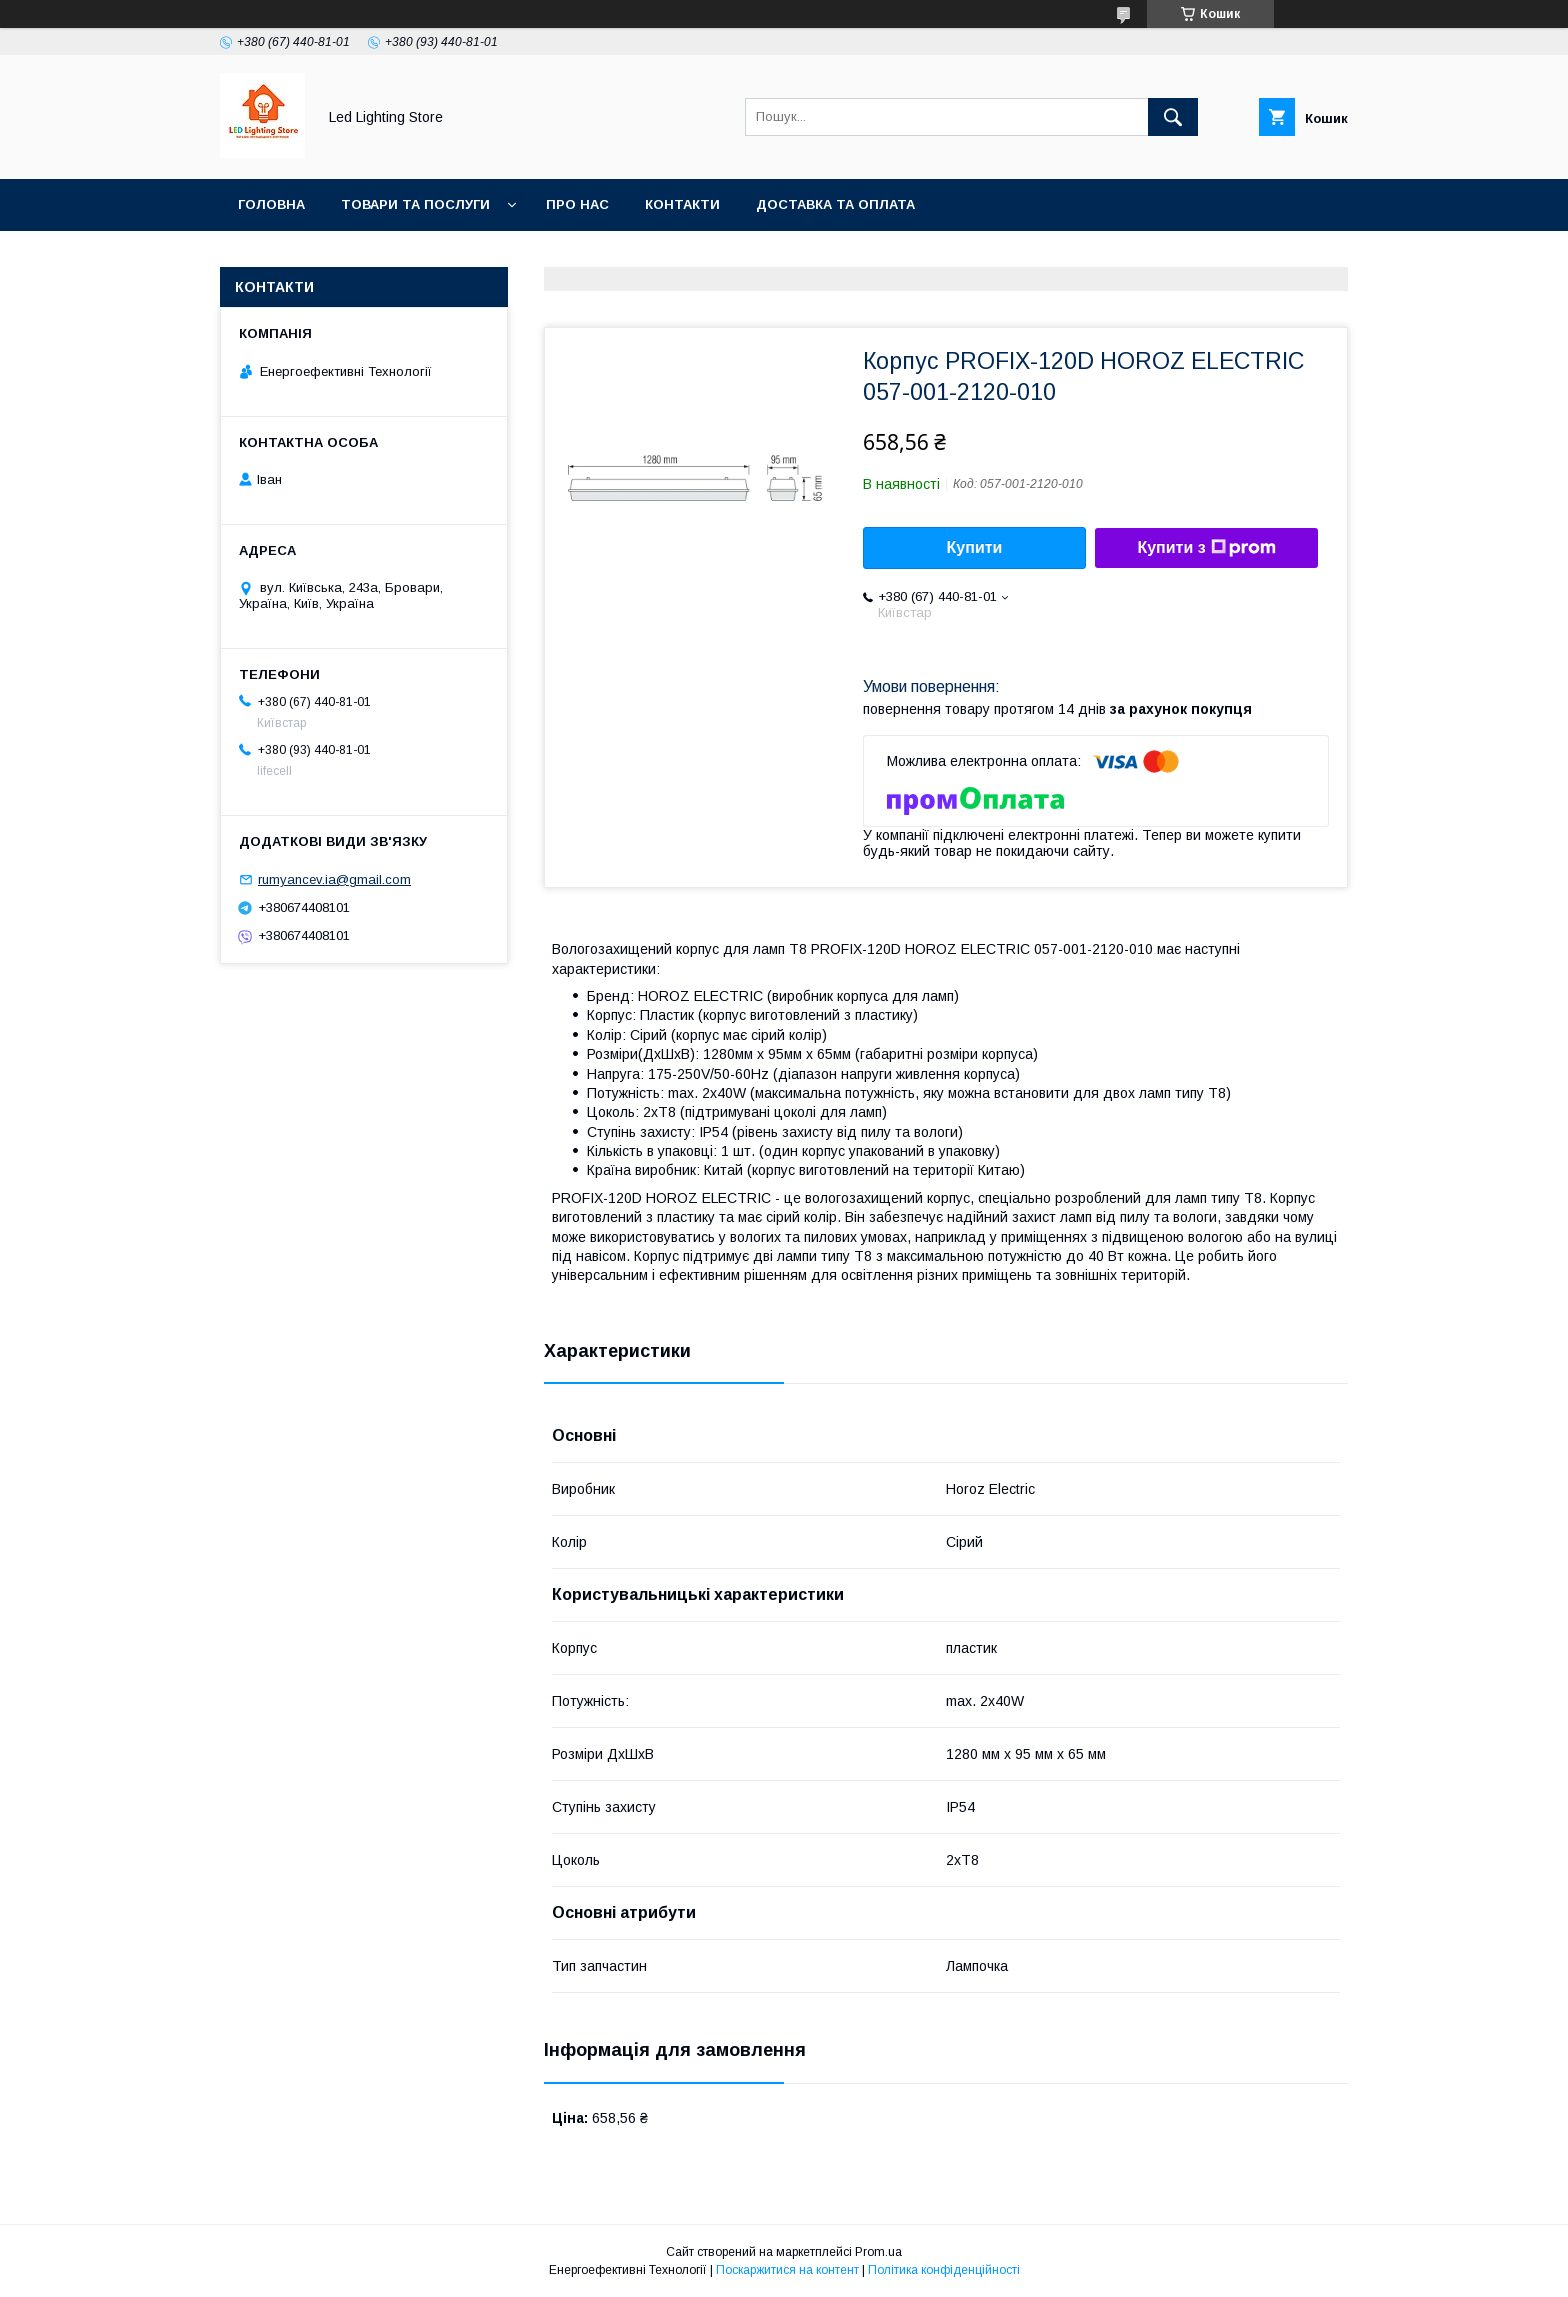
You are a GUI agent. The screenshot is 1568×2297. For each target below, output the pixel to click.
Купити (975, 547)
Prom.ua (878, 2252)
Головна (271, 204)
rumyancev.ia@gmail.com (334, 879)
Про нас (577, 204)
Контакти (682, 204)
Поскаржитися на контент (787, 2270)
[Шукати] (1173, 117)
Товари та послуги (415, 204)
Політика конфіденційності (944, 2270)
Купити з (1206, 548)
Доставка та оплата (835, 204)
